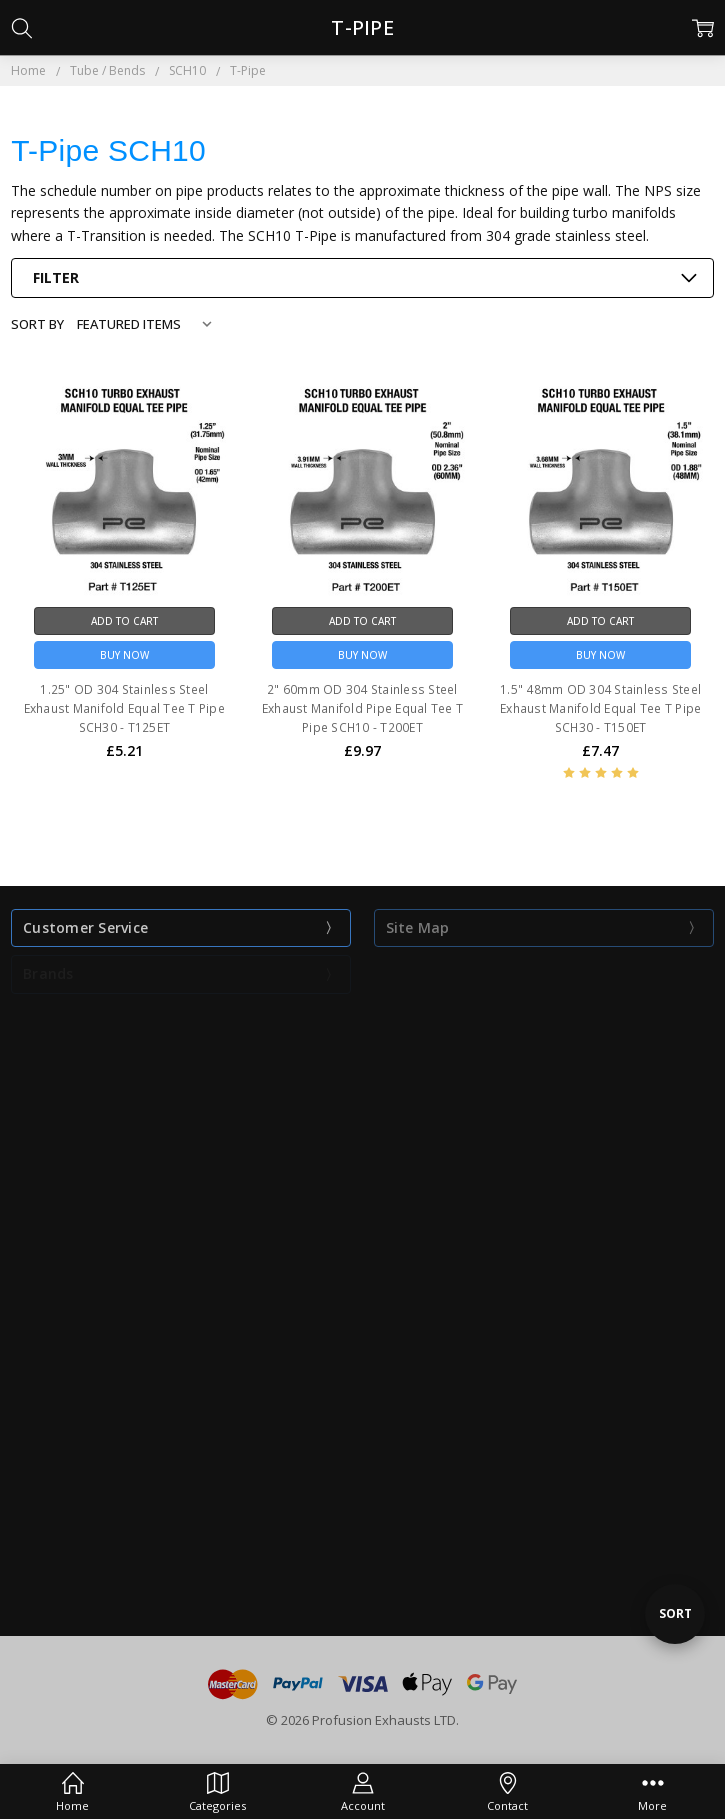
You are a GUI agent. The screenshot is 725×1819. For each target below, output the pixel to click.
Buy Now (124, 655)
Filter (56, 277)
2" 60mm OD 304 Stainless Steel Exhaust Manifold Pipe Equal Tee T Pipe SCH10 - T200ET (362, 708)
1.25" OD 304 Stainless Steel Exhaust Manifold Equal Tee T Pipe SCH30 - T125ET (124, 708)
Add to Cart (124, 621)
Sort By (37, 324)
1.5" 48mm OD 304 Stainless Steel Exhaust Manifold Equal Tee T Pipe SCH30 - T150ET (600, 708)
